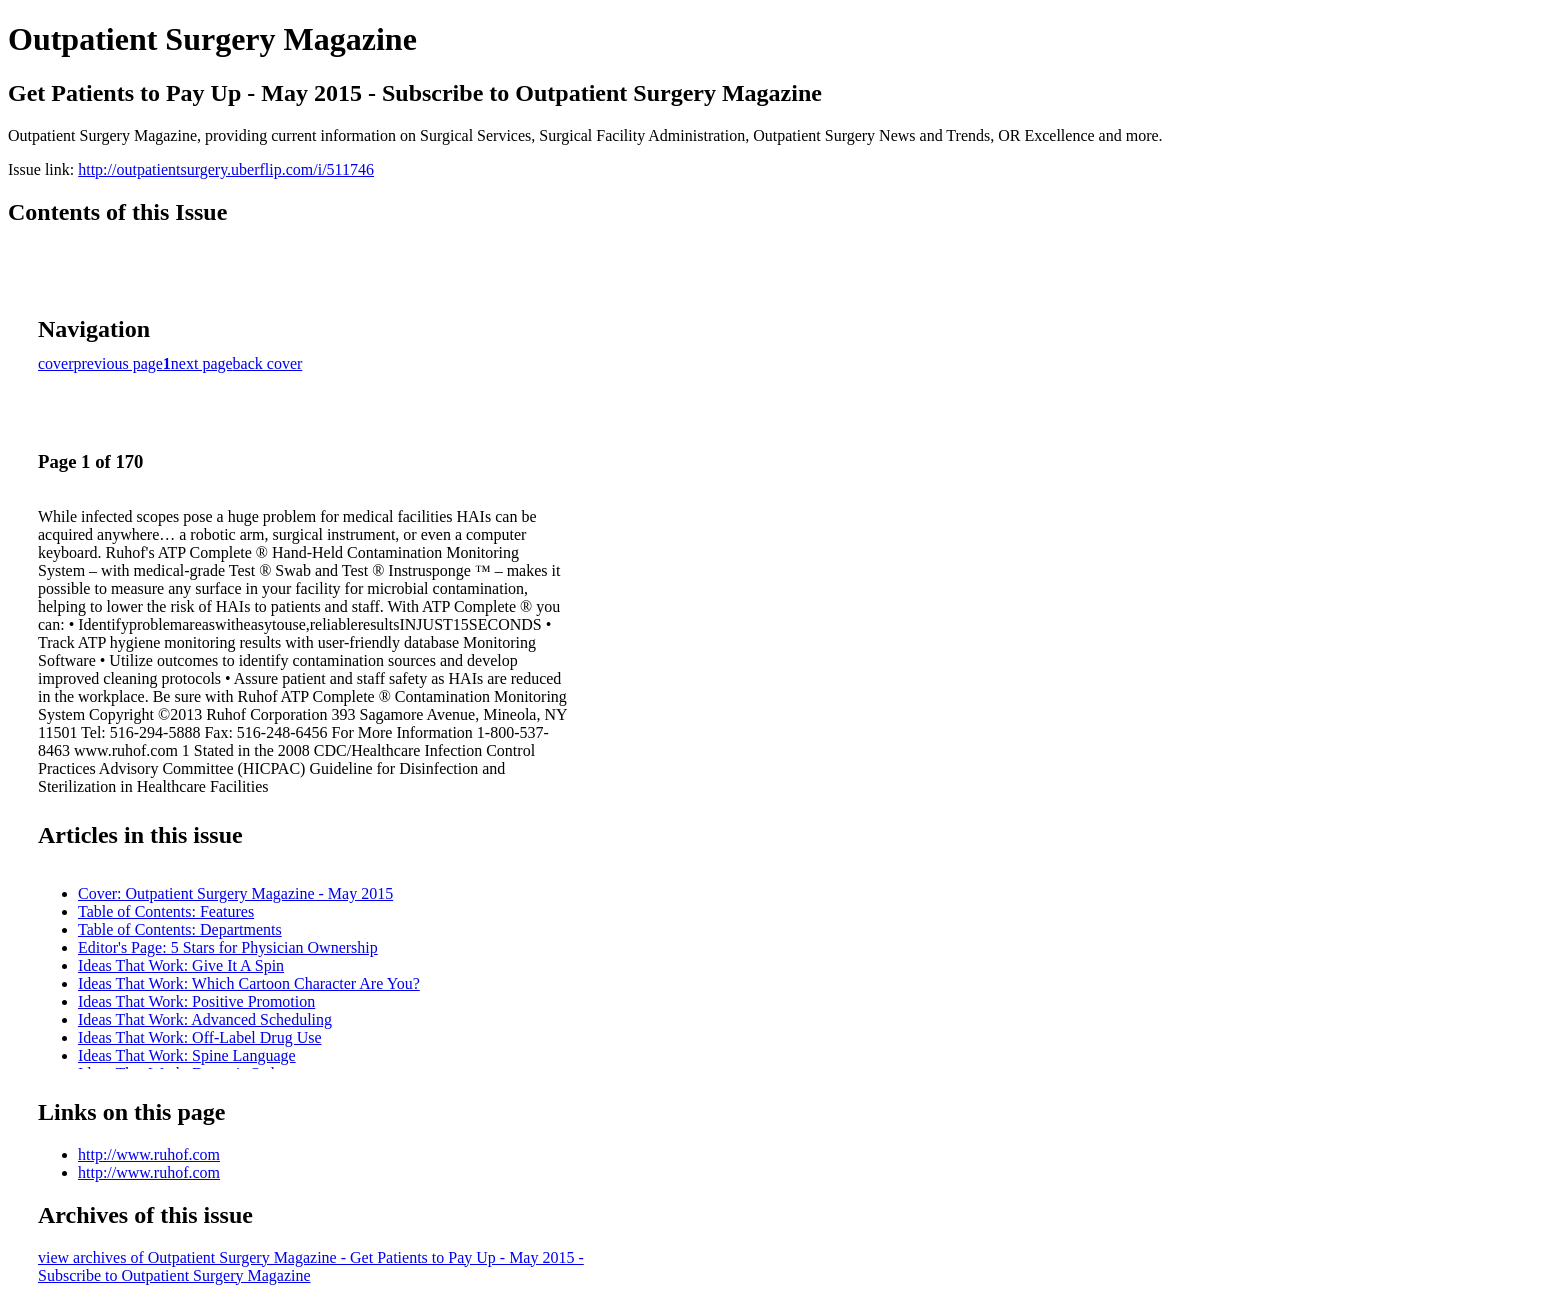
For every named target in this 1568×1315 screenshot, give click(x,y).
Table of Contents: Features (166, 911)
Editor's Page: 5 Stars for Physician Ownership (228, 947)
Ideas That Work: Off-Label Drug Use (200, 1037)
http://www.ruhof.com (149, 1154)
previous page (118, 363)
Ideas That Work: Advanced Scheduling (205, 1019)
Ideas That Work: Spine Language (187, 1055)
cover (56, 363)
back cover (268, 363)
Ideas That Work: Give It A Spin (181, 965)
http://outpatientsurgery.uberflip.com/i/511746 (226, 169)
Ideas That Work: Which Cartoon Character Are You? (249, 983)
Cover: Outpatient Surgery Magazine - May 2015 (235, 893)
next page (202, 363)
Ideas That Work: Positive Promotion (196, 1001)
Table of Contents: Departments (180, 929)
